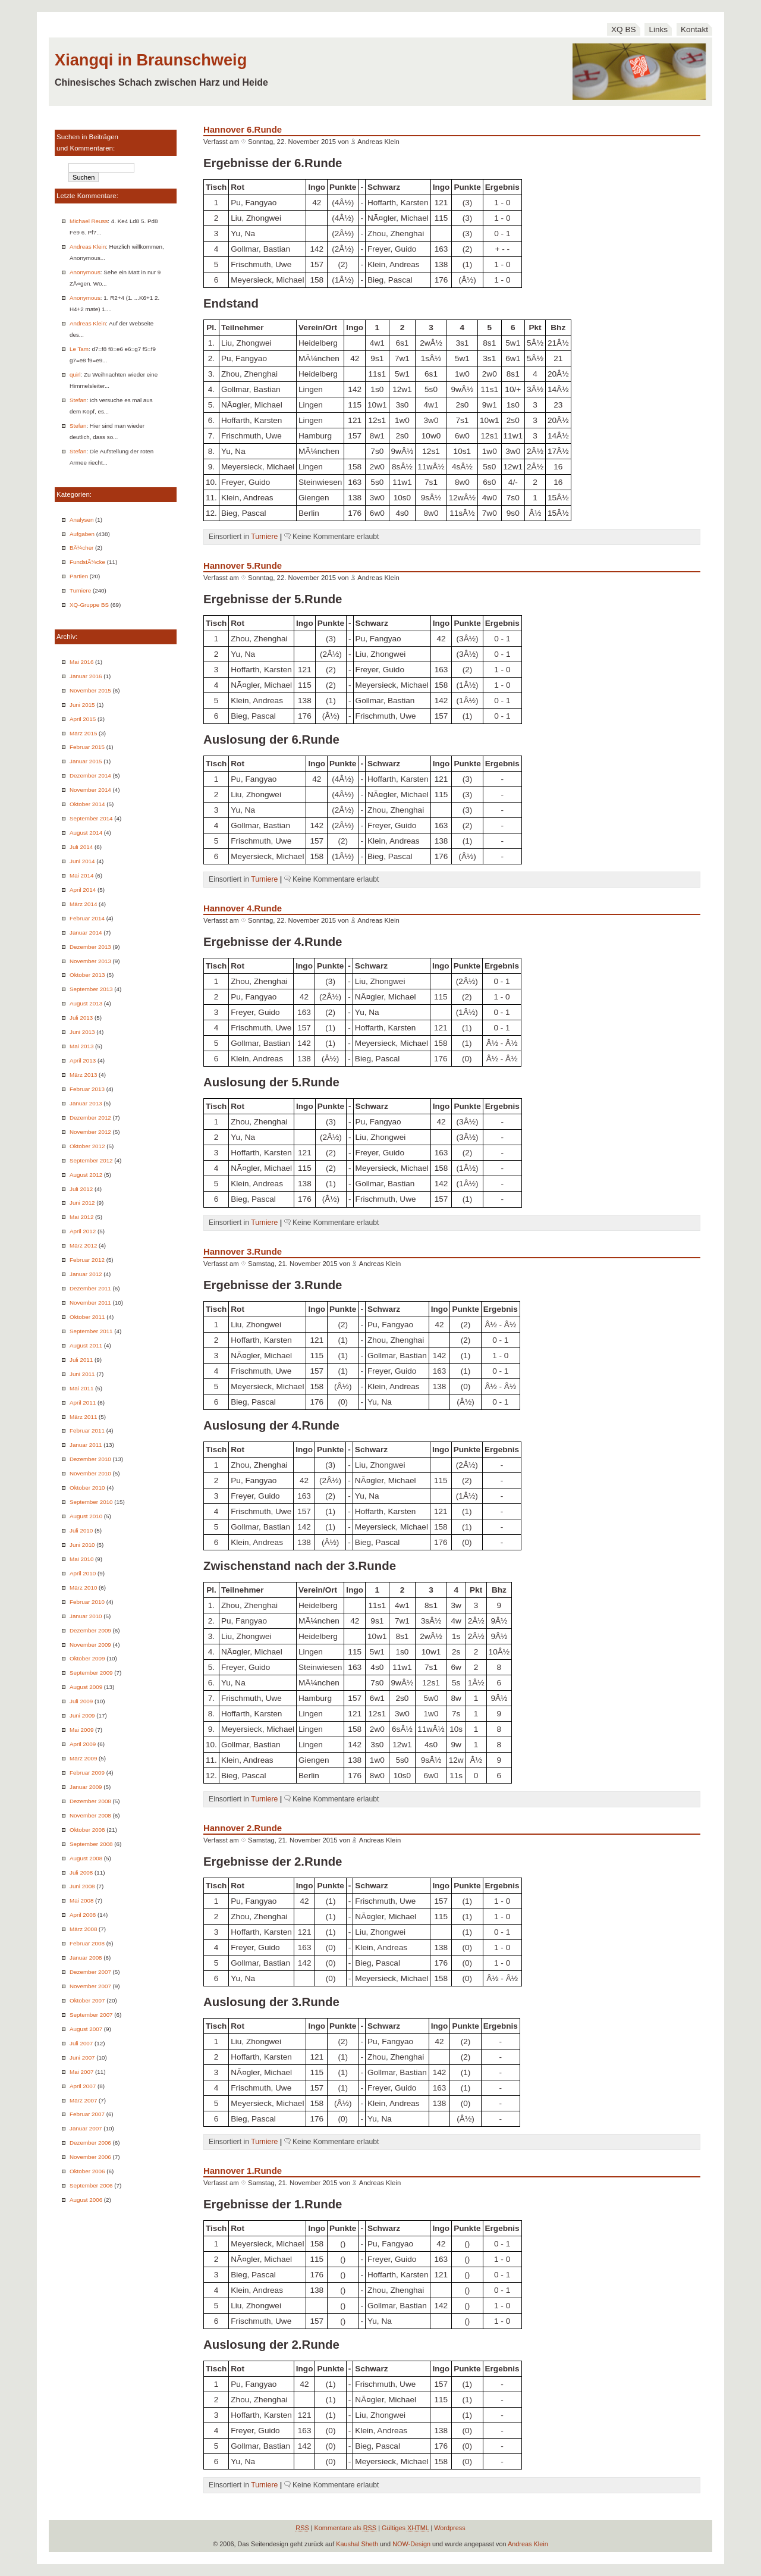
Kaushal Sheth (357, 2543)
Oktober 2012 (87, 1146)
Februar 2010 (87, 1602)
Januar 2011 (86, 1444)
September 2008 (91, 1844)
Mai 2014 (81, 875)
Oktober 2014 (87, 804)
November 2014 (90, 789)
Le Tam (79, 349)
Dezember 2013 (90, 947)
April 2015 (83, 719)
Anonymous (85, 272)
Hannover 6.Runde (242, 129)
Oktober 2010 (87, 1487)
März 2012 (83, 1245)
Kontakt (694, 29)
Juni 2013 (82, 1032)
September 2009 (91, 1672)
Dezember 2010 (90, 1459)
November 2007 (90, 1986)
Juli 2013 (81, 1017)
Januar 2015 (86, 761)
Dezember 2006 (90, 2142)
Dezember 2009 (90, 1630)
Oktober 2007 (87, 2000)
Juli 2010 (81, 1530)
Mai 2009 (81, 1729)
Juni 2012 (82, 1202)
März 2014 (83, 904)
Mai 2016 (81, 662)
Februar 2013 (87, 1089)
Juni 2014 (82, 861)
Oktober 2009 (87, 1658)
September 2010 (91, 1502)
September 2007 (91, 2014)
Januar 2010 (86, 1616)
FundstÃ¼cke (87, 562)
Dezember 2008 (90, 1801)
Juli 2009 (81, 1701)
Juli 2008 (81, 1872)
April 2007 (83, 2086)
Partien (79, 576)
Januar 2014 (86, 932)
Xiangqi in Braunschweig (151, 60)
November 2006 (90, 2157)
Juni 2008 (82, 1886)
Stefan (78, 400)
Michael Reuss (89, 221)
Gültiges (405, 2527)
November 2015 (90, 690)
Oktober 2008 (87, 1829)
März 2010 (83, 1587)
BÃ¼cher (81, 547)
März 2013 (83, 1074)
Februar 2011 (87, 1430)
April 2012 (83, 1231)
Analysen (81, 519)
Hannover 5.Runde (242, 565)
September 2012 (91, 1160)
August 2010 (86, 1516)
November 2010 (90, 1473)
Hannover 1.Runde (242, 2171)
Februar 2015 (87, 747)
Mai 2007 (81, 2072)
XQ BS (623, 29)
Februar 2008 (87, 1943)
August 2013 (86, 1003)
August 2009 (86, 1687)
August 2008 (86, 1858)
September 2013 (91, 989)
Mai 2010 (81, 1559)
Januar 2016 (86, 676)
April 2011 (83, 1402)
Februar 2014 (87, 918)
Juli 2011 (81, 1359)
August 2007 (86, 2029)
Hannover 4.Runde (242, 908)
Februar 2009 (87, 1772)
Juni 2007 (82, 2057)
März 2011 (83, 1417)
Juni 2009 (82, 1715)
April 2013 (83, 1060)
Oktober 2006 (87, 2171)
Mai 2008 (81, 1900)
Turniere (80, 590)
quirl (75, 374)
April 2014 (83, 889)
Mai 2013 (81, 1046)
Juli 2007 (81, 2043)
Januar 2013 (86, 1103)
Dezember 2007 (90, 1972)
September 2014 (91, 818)
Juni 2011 (82, 1374)
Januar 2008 (86, 1957)
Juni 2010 (82, 1544)
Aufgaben (82, 534)
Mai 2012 (81, 1217)
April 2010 (83, 1573)
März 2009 (83, 1758)
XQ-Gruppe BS (89, 604)
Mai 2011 (81, 1388)
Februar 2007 (87, 2114)
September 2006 (91, 2185)
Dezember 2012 (90, 1117)
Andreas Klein (88, 246)
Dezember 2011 (90, 1288)
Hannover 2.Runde (242, 1828)
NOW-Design (411, 2543)
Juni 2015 (82, 704)
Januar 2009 (86, 1787)
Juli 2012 (81, 1189)
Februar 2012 (87, 1259)
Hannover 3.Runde (242, 1251)
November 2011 (90, 1302)
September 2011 (91, 1331)
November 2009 (90, 1644)
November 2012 (90, 1132)
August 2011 (86, 1345)
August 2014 (86, 832)
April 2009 (83, 1744)
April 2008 (83, 1914)
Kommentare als (346, 2527)
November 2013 (90, 961)
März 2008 (83, 1929)
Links (658, 29)
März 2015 (83, 733)
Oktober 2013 (87, 975)
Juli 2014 (81, 847)
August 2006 (86, 2199)
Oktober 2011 (87, 1317)
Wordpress (449, 2527)
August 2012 (86, 1174)
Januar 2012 (86, 1274)
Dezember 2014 (90, 775)
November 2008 (90, 1815)
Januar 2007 (86, 2128)
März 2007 (83, 2100)
